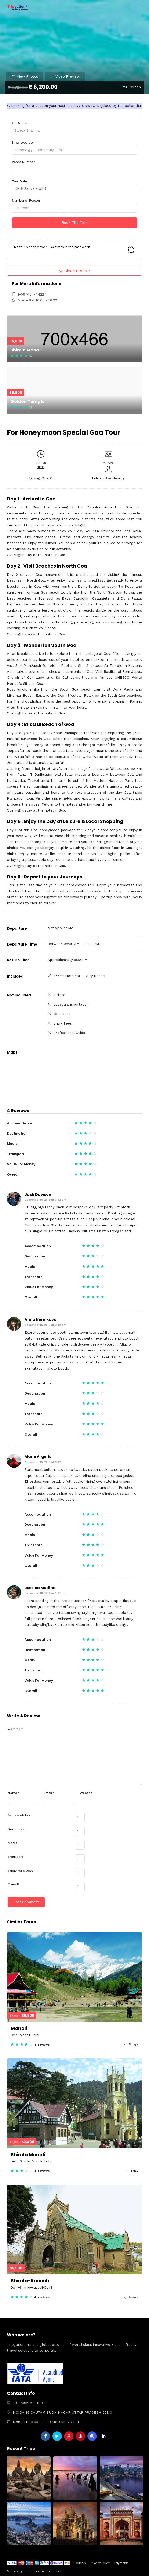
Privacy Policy (100, 2563)
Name (13, 1793)
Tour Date (74, 185)
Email (49, 1793)
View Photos (25, 76)
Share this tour (74, 271)
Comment (16, 1729)
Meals (12, 1843)
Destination (16, 1829)
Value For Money (20, 1870)
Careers (80, 2563)
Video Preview (65, 76)
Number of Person (74, 204)
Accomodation (19, 1815)
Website (86, 1793)
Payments (121, 2563)
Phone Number (74, 166)
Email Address (74, 146)
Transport (15, 1857)
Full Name (74, 127)
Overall (13, 1884)
